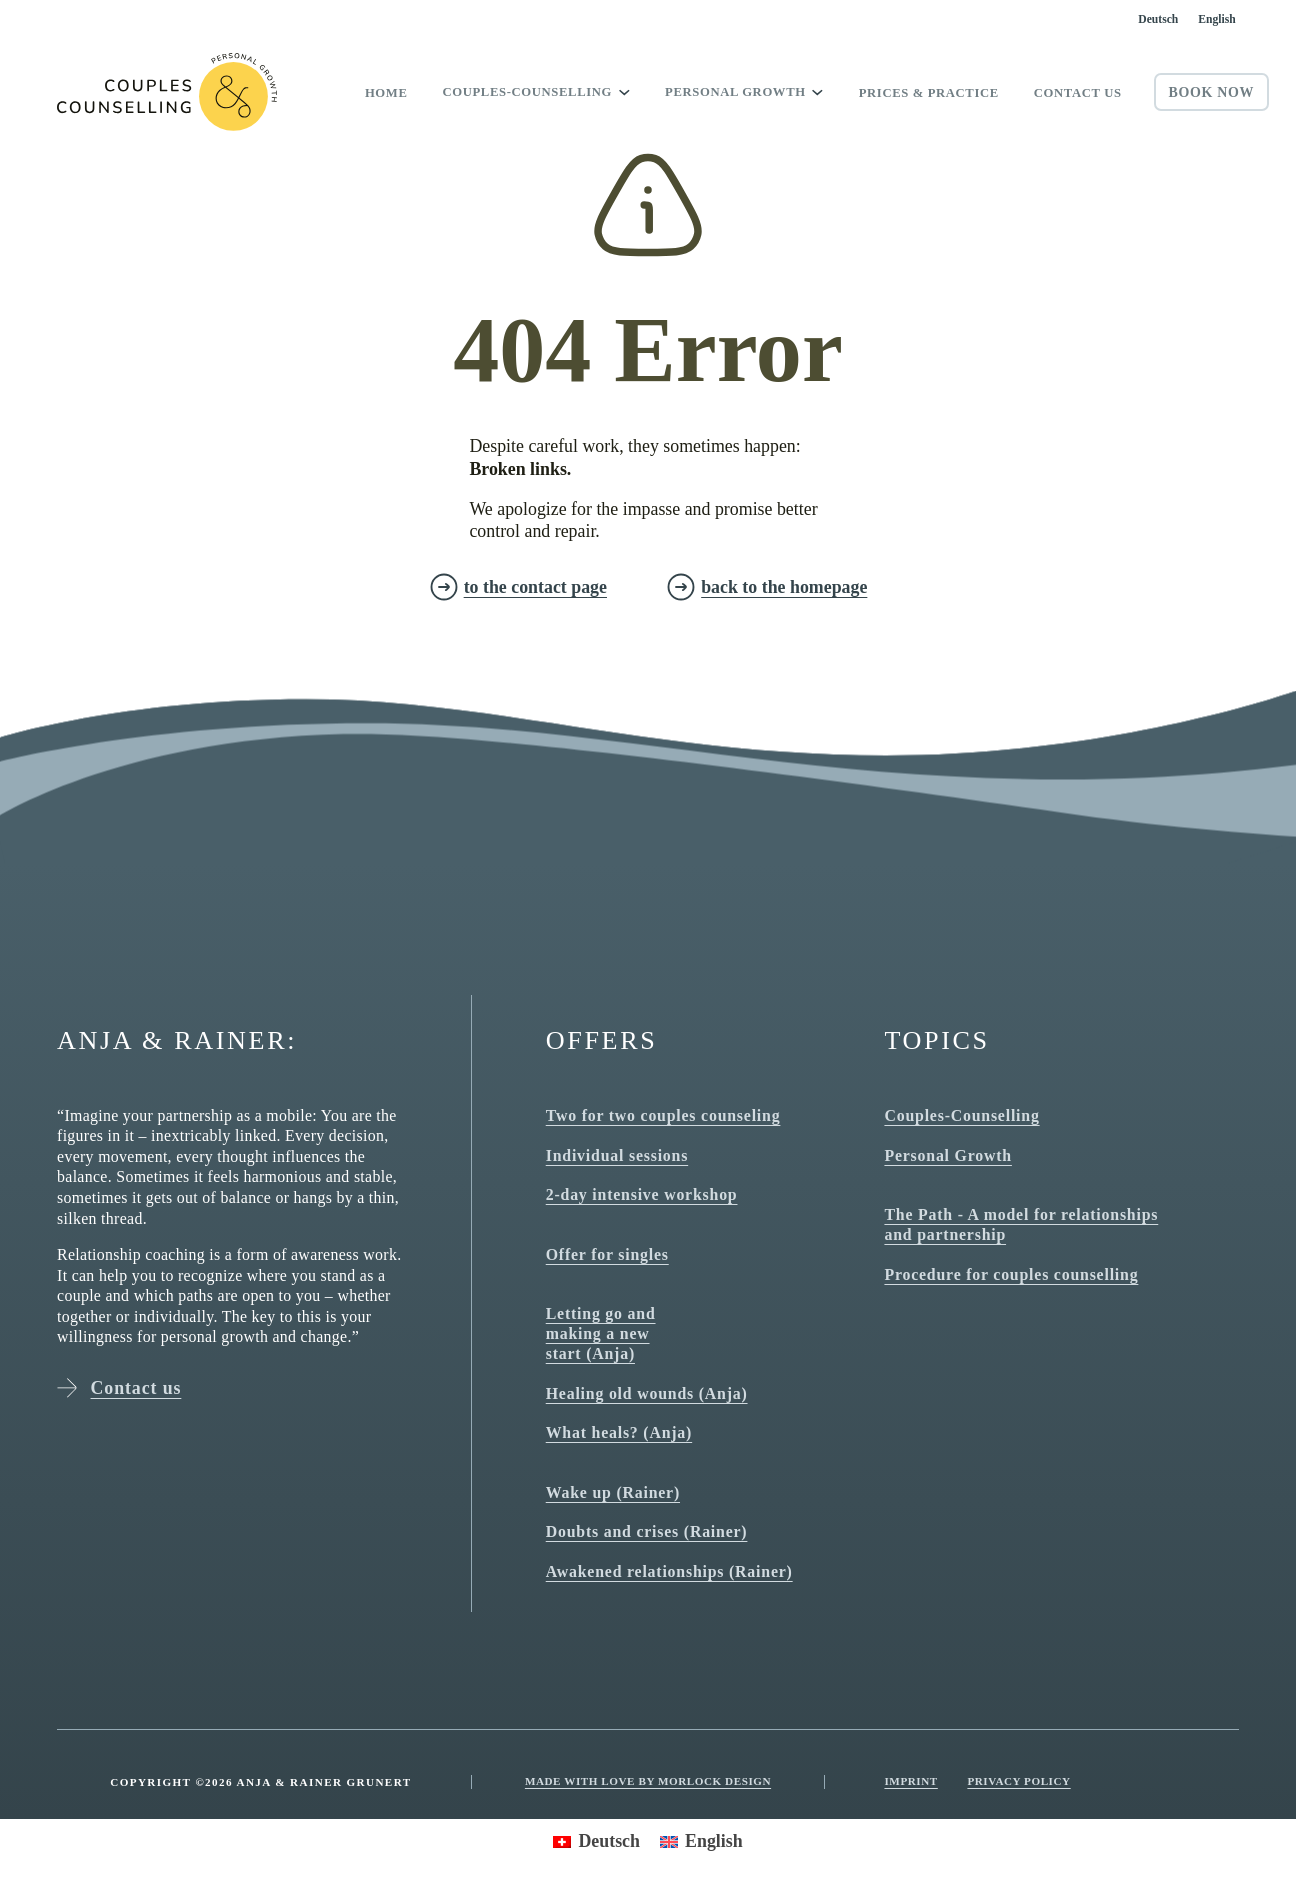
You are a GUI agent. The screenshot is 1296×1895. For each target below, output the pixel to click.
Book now (1211, 92)
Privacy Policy (1018, 1781)
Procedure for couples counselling (1011, 1274)
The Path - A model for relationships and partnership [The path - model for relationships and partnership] (1021, 1224)
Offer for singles (607, 1254)
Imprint (910, 1781)
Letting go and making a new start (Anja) (601, 1333)
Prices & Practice (929, 93)
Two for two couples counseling (663, 1115)
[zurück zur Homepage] (766, 587)
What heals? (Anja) (619, 1432)
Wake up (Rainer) (613, 1492)
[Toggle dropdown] (624, 92)
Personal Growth (947, 1155)
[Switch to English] (1216, 19)
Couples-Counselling (527, 92)
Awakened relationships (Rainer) (669, 1571)
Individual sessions (617, 1155)
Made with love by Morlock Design (648, 1781)
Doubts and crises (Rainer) (647, 1531)
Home (386, 93)
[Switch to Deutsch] (1158, 19)
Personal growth (735, 92)
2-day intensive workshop (642, 1194)
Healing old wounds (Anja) (647, 1393)
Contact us (1078, 93)
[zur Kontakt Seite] (518, 587)
